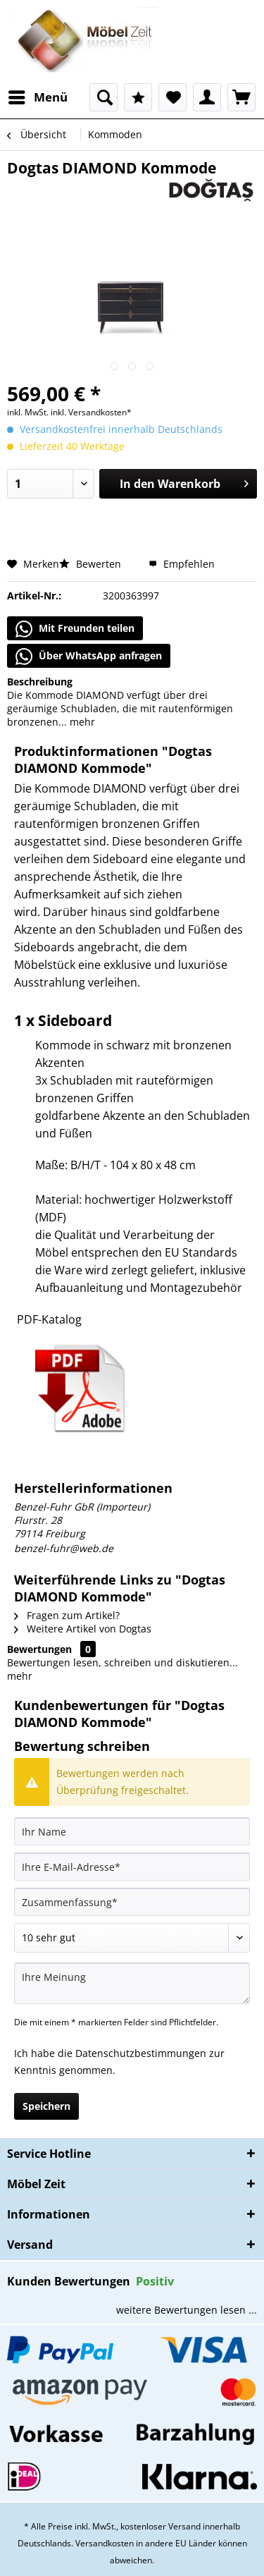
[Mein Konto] (207, 97)
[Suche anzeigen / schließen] (103, 97)
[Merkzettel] (172, 97)
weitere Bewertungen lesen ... (186, 2309)
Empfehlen (182, 563)
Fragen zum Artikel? (67, 1615)
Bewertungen (39, 1649)
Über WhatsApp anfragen (88, 656)
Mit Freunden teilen (74, 629)
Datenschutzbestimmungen (140, 2053)
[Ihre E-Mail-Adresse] (132, 1866)
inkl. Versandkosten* (91, 412)
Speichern (46, 2106)
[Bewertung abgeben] (132, 1938)
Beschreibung (40, 681)
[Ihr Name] (132, 1831)
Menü (38, 95)
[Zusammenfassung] (132, 1902)
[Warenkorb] (241, 97)
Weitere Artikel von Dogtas (82, 1628)
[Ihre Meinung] (132, 1983)
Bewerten (91, 563)
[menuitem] (37, 97)
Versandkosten (104, 2543)
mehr (81, 721)
